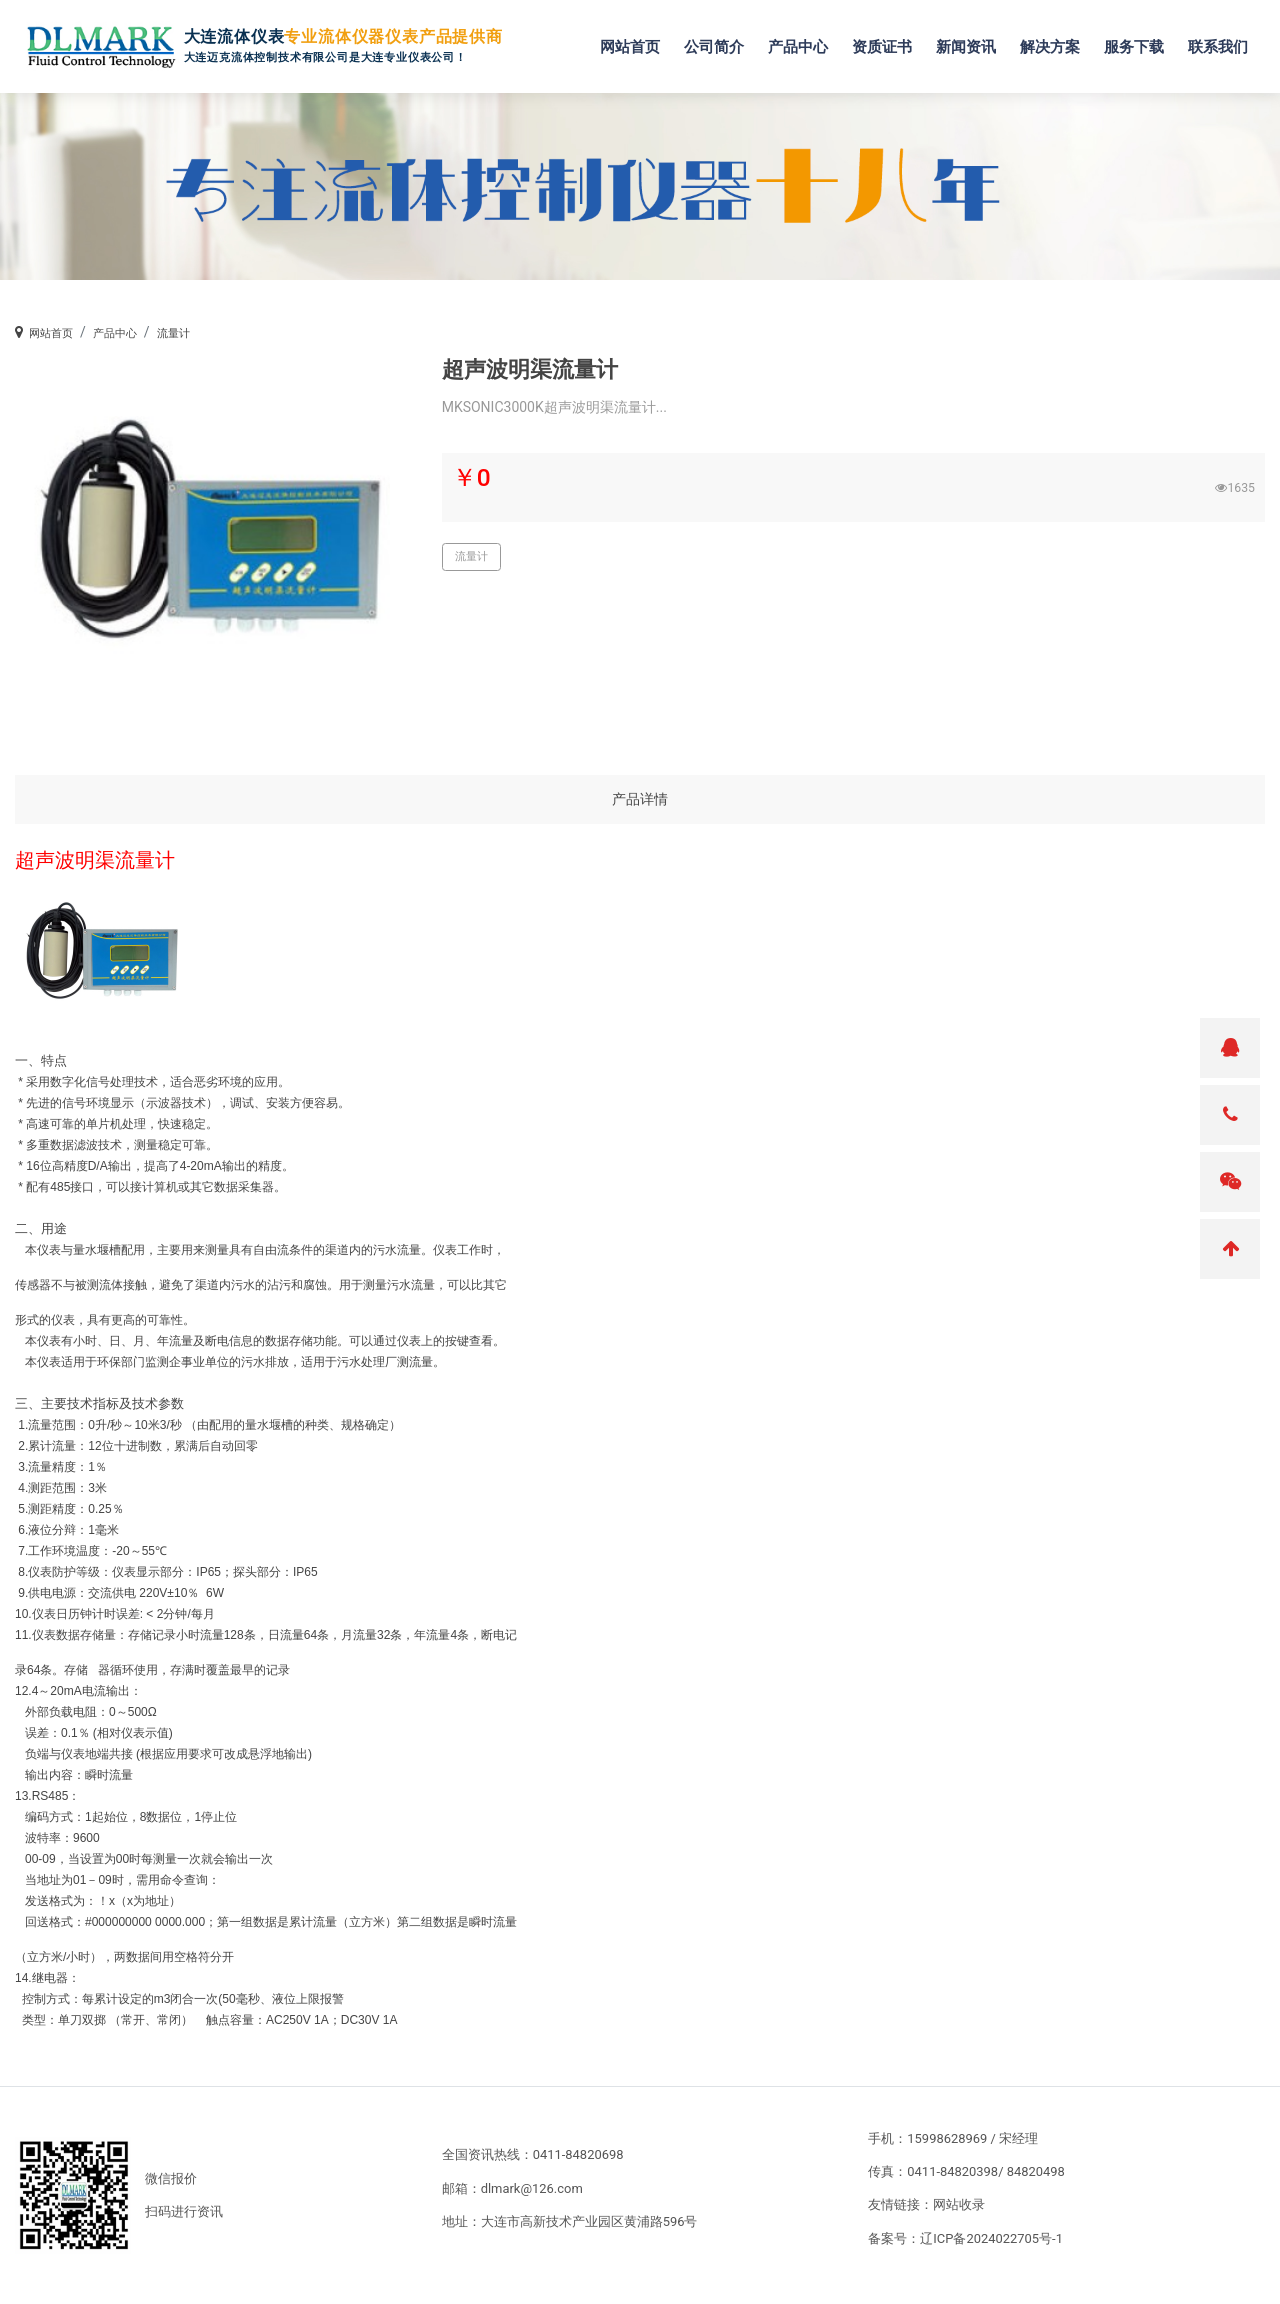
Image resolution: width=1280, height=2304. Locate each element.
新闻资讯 (971, 41)
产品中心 (803, 41)
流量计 (173, 333)
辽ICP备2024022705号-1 (991, 2238)
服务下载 (1139, 41)
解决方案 (1055, 41)
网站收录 (959, 2204)
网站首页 (635, 41)
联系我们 (1223, 41)
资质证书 (887, 41)
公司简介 (719, 41)
